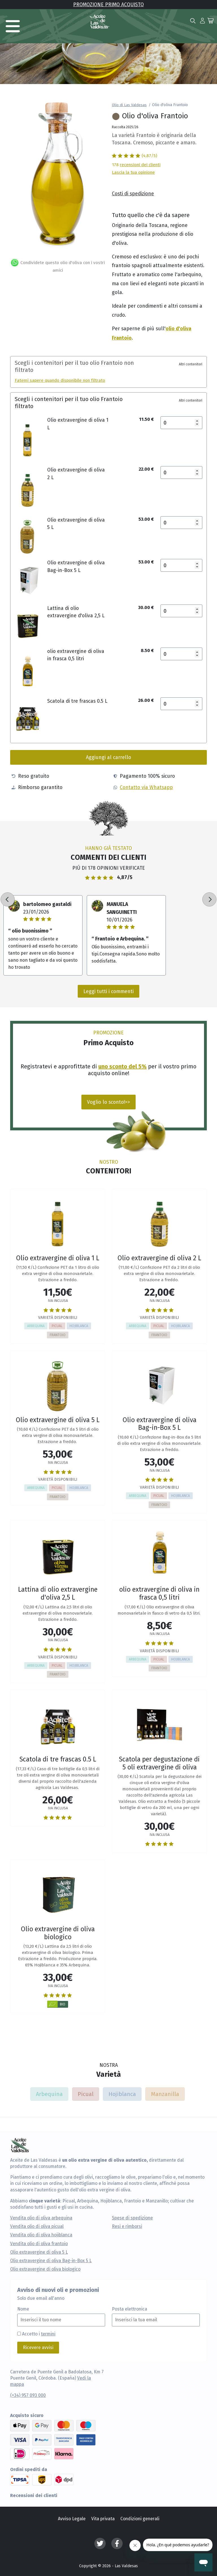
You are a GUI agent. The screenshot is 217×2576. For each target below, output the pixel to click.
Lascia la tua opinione (133, 172)
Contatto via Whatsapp (146, 787)
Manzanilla (165, 2094)
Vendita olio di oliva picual (37, 2226)
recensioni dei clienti (140, 164)
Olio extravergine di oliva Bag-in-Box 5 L (51, 2261)
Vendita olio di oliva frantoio (39, 2244)
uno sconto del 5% (122, 1066)
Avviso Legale (72, 2519)
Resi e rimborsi (127, 2226)
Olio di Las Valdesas (129, 105)
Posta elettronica (129, 2309)
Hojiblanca (122, 2094)
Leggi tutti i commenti (108, 991)
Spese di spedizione (132, 2218)
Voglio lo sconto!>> (108, 1101)
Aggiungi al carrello (108, 757)
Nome (23, 2309)
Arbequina (49, 2094)
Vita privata (103, 2519)
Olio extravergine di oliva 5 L (39, 2252)
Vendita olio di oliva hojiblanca (41, 2235)
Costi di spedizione (133, 193)
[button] (202, 20)
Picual (86, 2094)
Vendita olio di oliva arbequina (41, 2218)
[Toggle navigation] (12, 26)
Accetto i (38, 2334)
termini (48, 2334)
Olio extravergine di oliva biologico (45, 2269)
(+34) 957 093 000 (28, 2395)
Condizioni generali (139, 2519)
